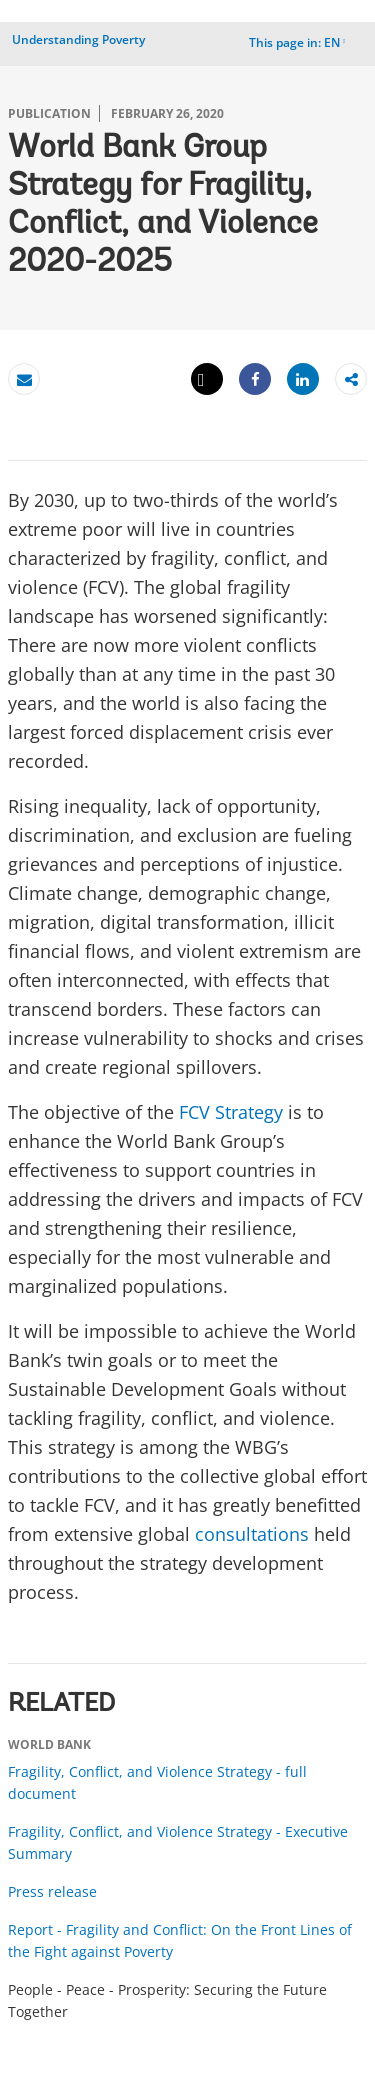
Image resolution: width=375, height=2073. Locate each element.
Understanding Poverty (78, 39)
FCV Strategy (231, 1112)
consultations (252, 1534)
